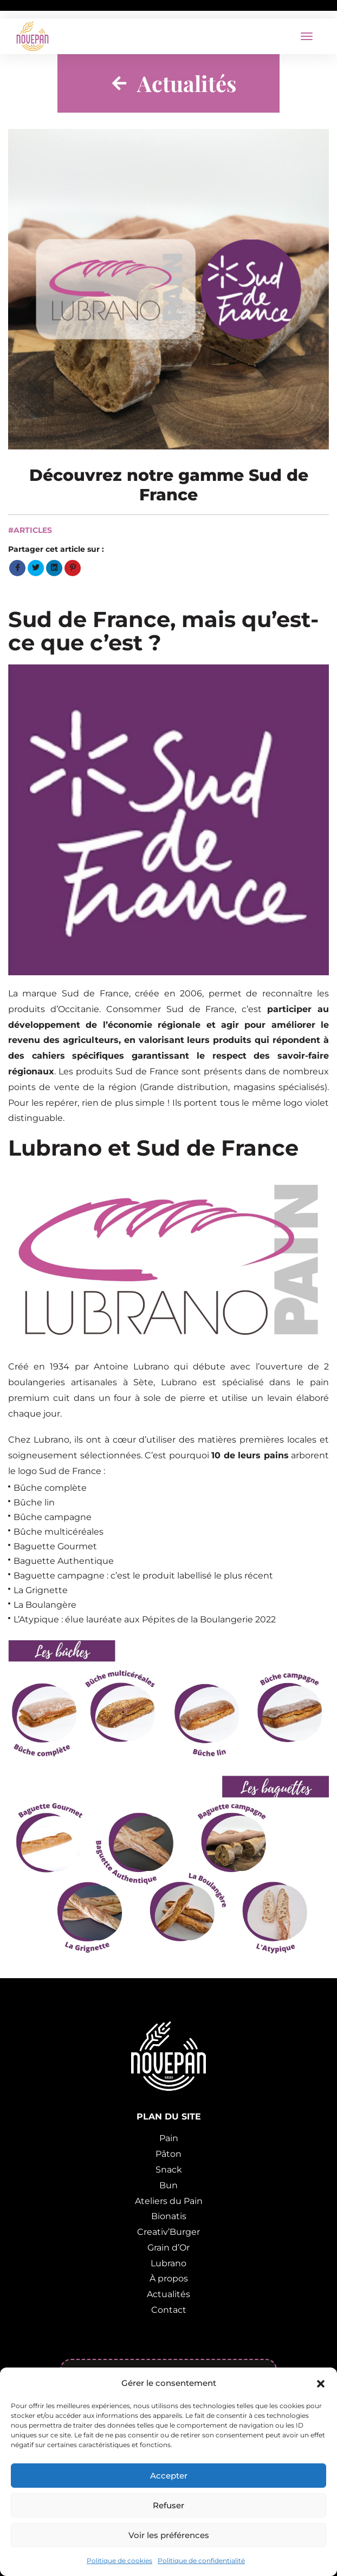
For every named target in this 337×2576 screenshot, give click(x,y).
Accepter (168, 2475)
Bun (168, 2185)
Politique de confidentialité (201, 2561)
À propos (169, 2278)
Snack (168, 2169)
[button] (320, 2383)
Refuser (168, 2505)
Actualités (168, 2294)
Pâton (168, 2154)
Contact (168, 2310)
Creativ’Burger (168, 2232)
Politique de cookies (119, 2561)
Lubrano (168, 2263)
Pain (168, 2138)
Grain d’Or (168, 2247)
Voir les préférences (168, 2535)
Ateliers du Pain (169, 2201)
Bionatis (168, 2216)
